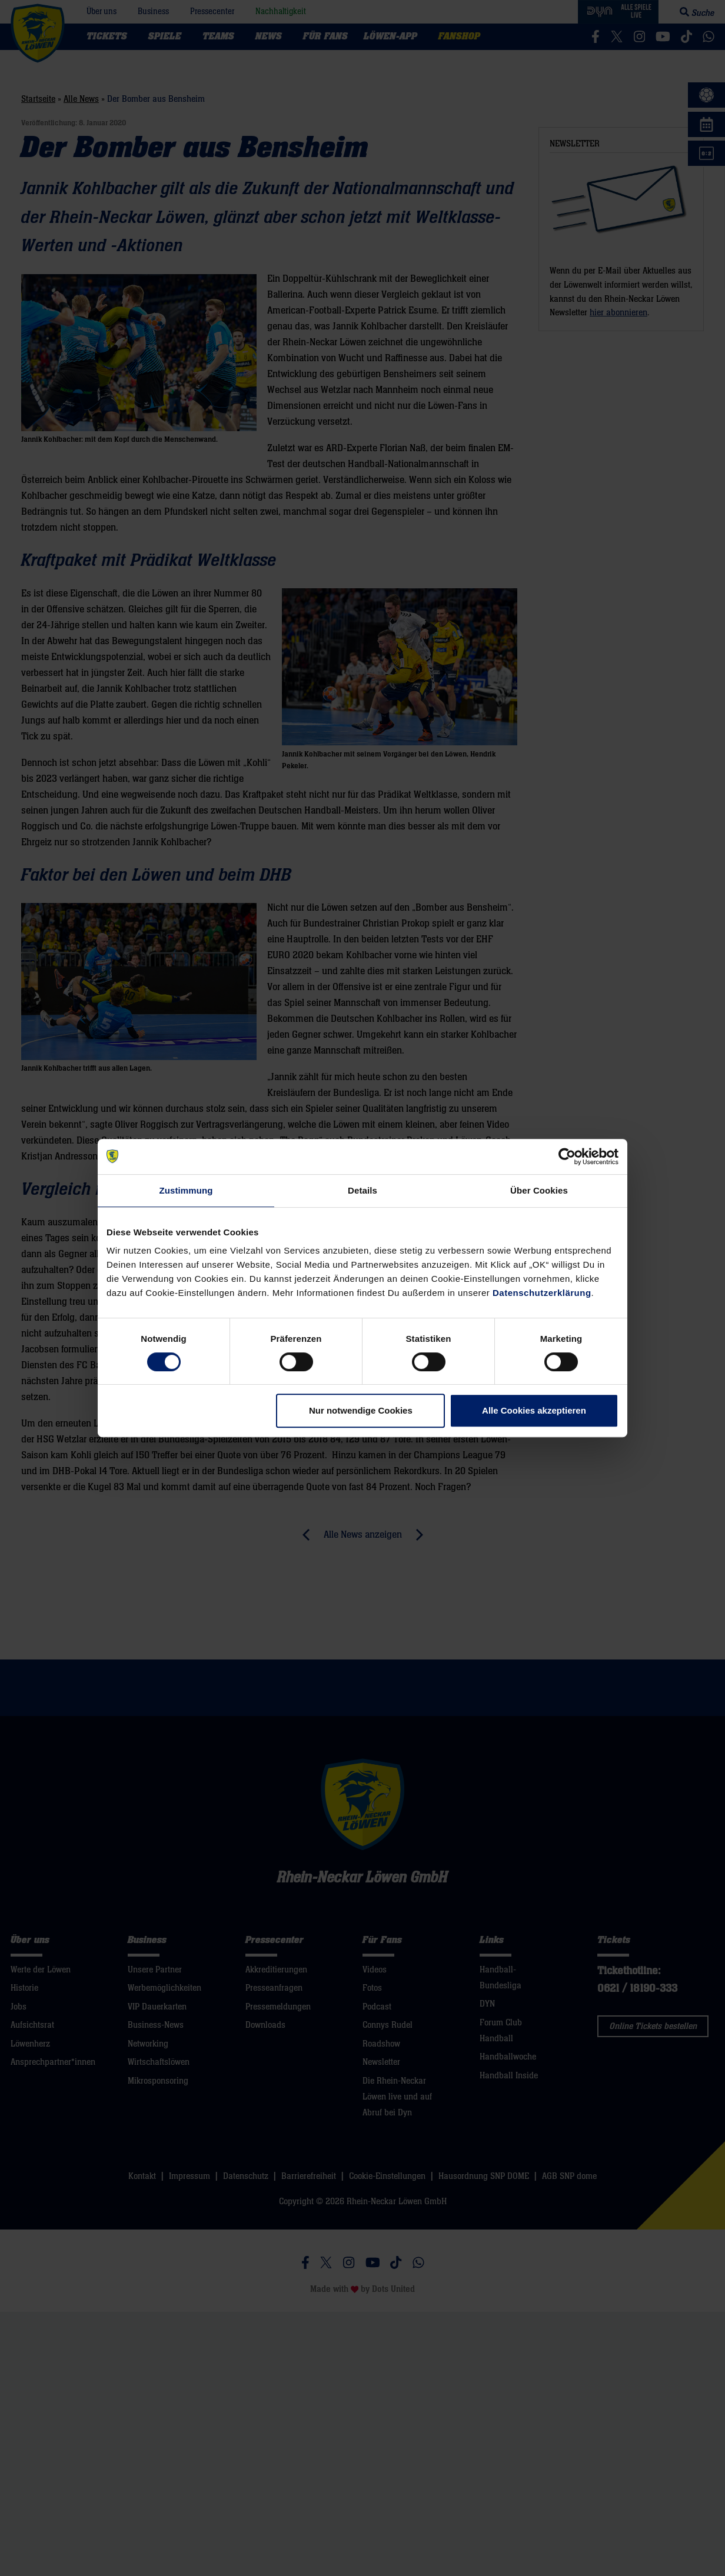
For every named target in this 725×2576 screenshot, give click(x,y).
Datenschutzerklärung (542, 1293)
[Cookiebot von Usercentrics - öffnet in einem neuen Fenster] (567, 1156)
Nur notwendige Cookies (361, 1410)
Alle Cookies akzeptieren (534, 1410)
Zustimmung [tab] (186, 1190)
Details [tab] (362, 1190)
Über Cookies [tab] (539, 1190)
